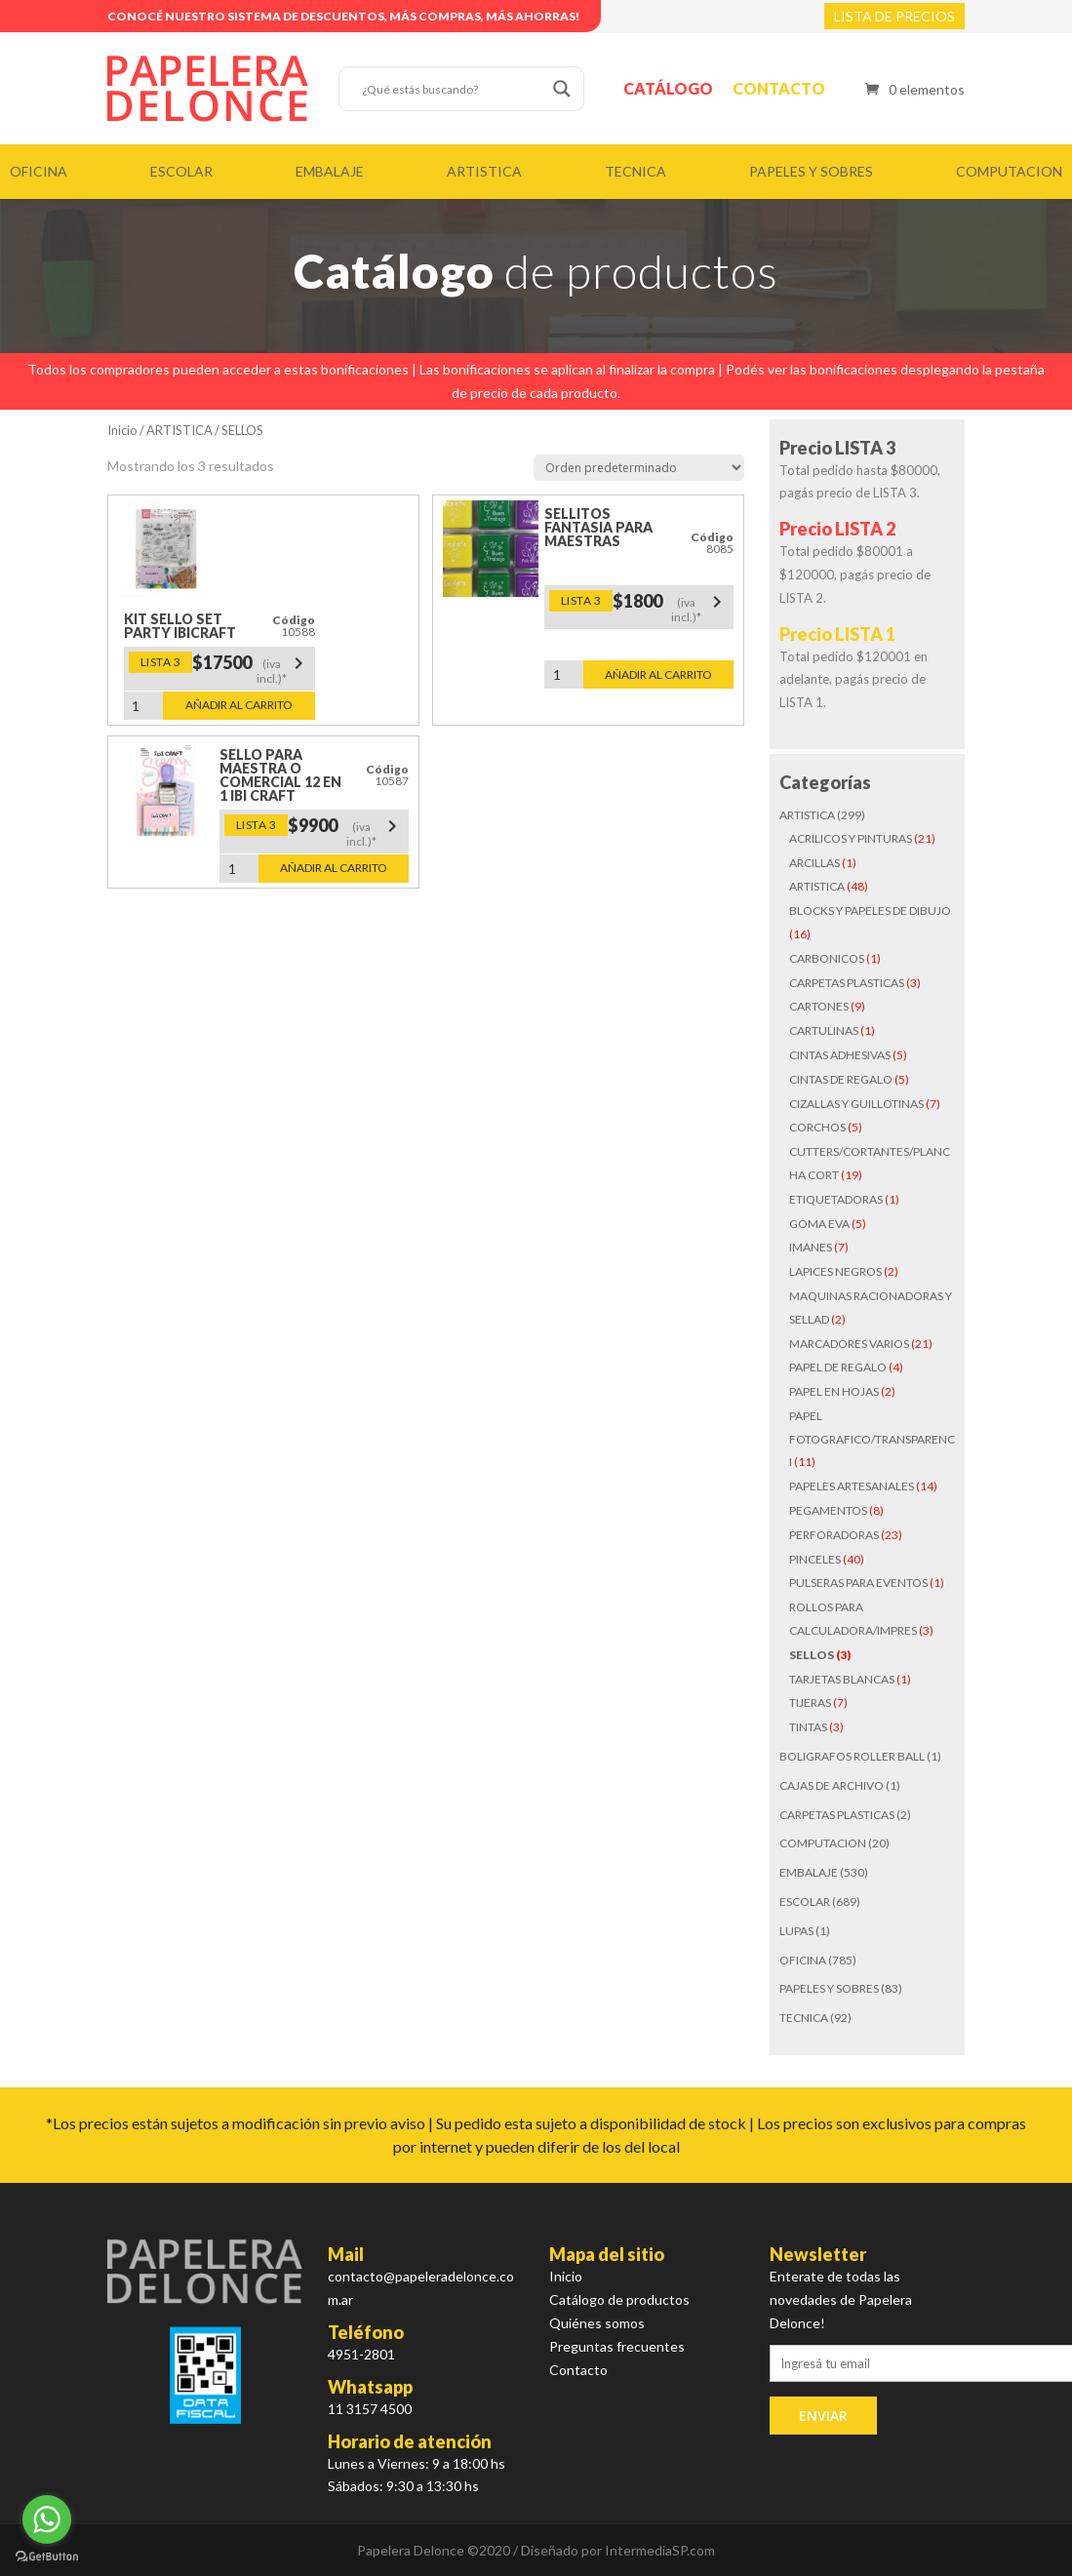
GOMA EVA (819, 1223)
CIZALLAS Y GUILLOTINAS (856, 1103)
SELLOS (811, 1654)
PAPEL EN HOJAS (834, 1391)
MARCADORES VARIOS (849, 1343)
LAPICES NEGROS (835, 1271)
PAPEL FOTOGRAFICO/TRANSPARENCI (872, 1439)
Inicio (122, 430)
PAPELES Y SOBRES (811, 171)
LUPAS (796, 1930)
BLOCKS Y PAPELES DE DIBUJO (870, 910)
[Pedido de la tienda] (639, 468)
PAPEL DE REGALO (838, 1367)
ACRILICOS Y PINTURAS (850, 838)
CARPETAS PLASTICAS (846, 982)
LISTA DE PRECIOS (894, 16)
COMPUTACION (1009, 171)
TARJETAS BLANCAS (841, 1679)
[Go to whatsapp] (46, 2519)
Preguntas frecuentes (617, 2346)
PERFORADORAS (834, 1534)
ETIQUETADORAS (836, 1199)
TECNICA (635, 171)
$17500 (251, 669)
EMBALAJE (330, 171)
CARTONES (819, 1006)
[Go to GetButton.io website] (47, 2556)
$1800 (671, 607)
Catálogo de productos (619, 2299)
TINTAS (808, 1727)
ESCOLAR (181, 171)
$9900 (346, 831)
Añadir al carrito (239, 704)
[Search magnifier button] (562, 88)
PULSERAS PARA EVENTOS (858, 1582)
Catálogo (668, 88)
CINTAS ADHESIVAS (840, 1055)
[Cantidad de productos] (143, 706)
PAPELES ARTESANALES (851, 1486)
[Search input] (452, 88)
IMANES (810, 1247)
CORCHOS (817, 1127)
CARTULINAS (823, 1030)
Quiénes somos (597, 2323)
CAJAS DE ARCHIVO (831, 1785)
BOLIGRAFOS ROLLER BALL (852, 1756)
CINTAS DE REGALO (841, 1079)
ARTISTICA (484, 171)
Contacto (779, 88)
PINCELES (815, 1559)
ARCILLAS (814, 862)
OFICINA (38, 171)
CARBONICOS (826, 958)
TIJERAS (810, 1702)
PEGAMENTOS (828, 1510)
